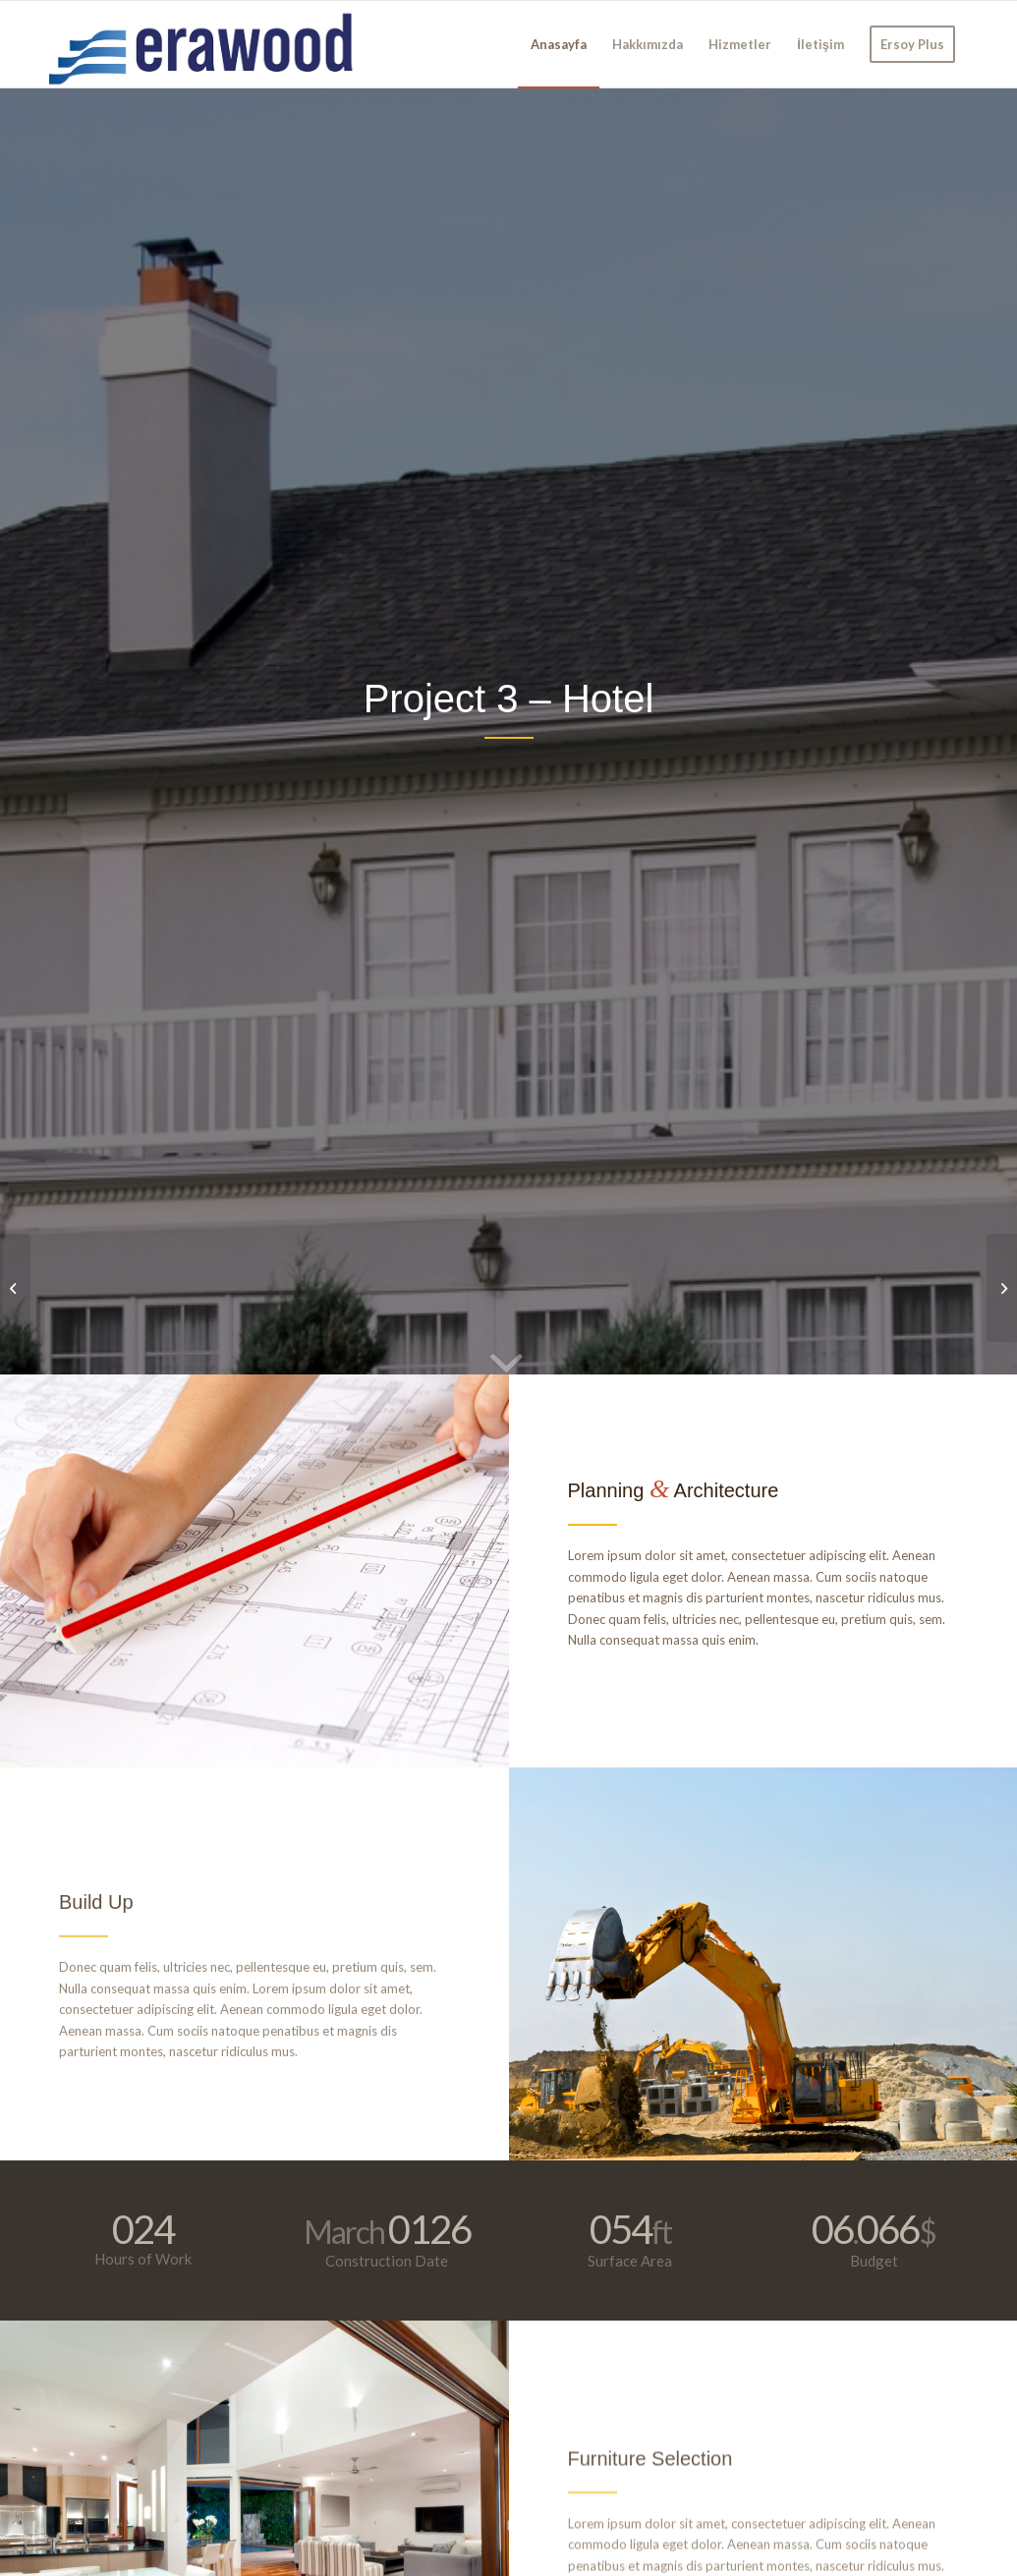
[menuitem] (558, 44)
